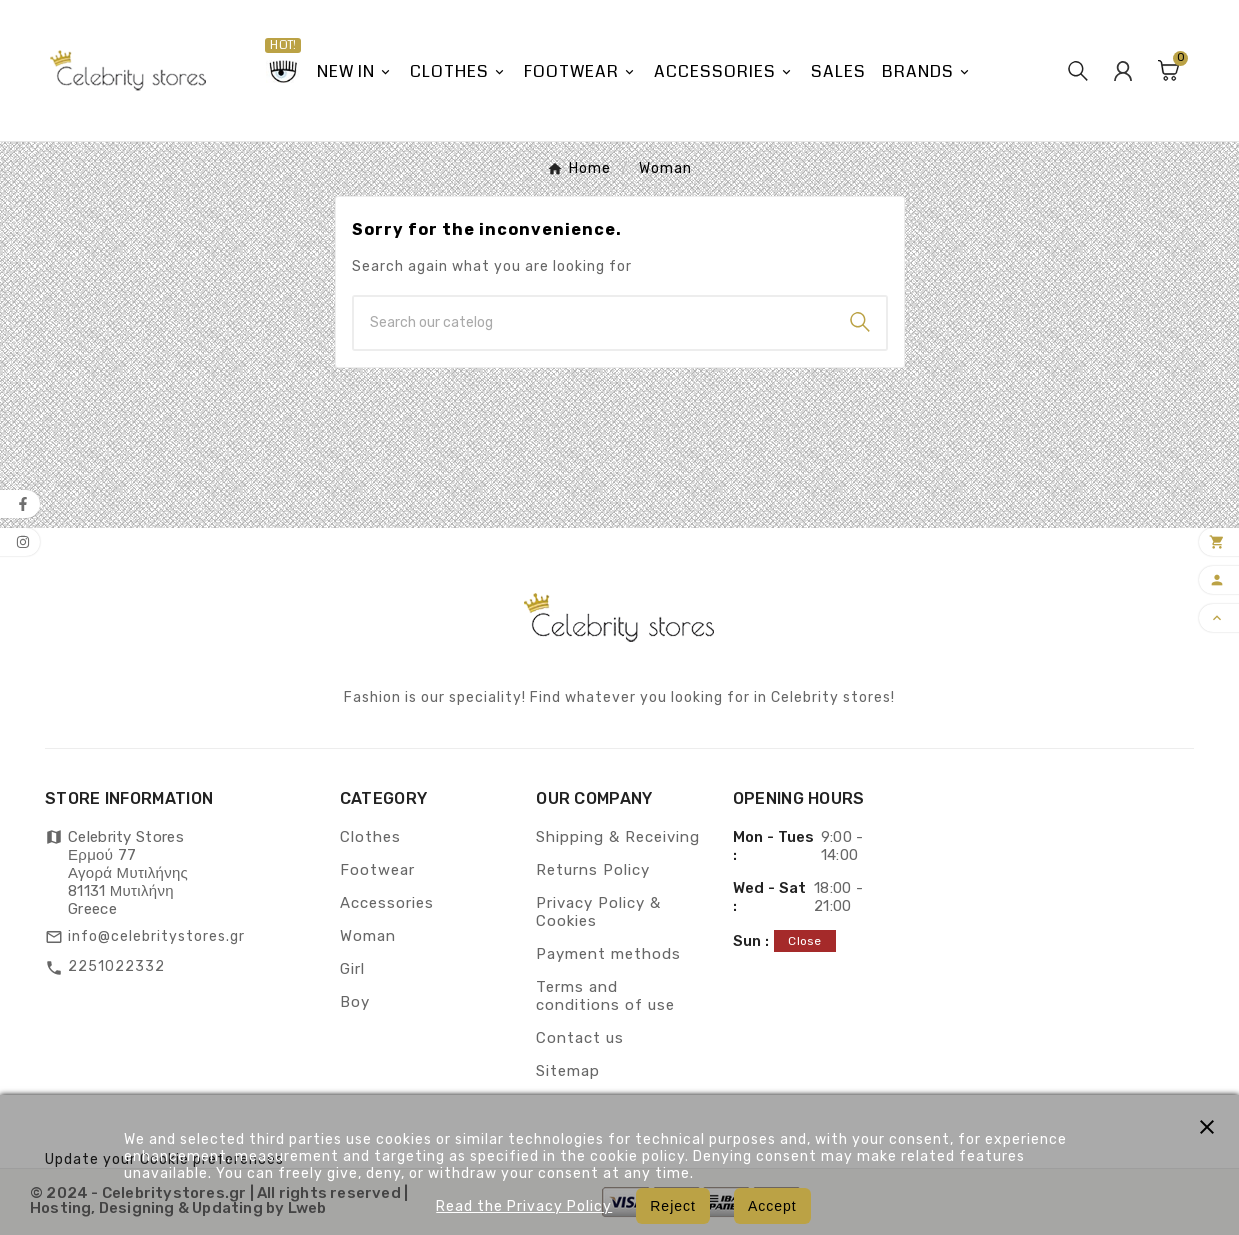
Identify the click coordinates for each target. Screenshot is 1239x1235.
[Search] (594, 323)
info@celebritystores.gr (156, 936)
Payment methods (608, 954)
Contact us (580, 1038)
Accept (772, 1206)
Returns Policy (593, 870)
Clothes (370, 837)
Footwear (377, 870)
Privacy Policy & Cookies (598, 912)
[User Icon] (1123, 71)
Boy (355, 1002)
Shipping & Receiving (618, 837)
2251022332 (116, 966)
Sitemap (568, 1071)
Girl (352, 969)
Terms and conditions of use (605, 996)
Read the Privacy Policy (524, 1206)
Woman (368, 936)
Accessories (387, 903)
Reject (673, 1206)
